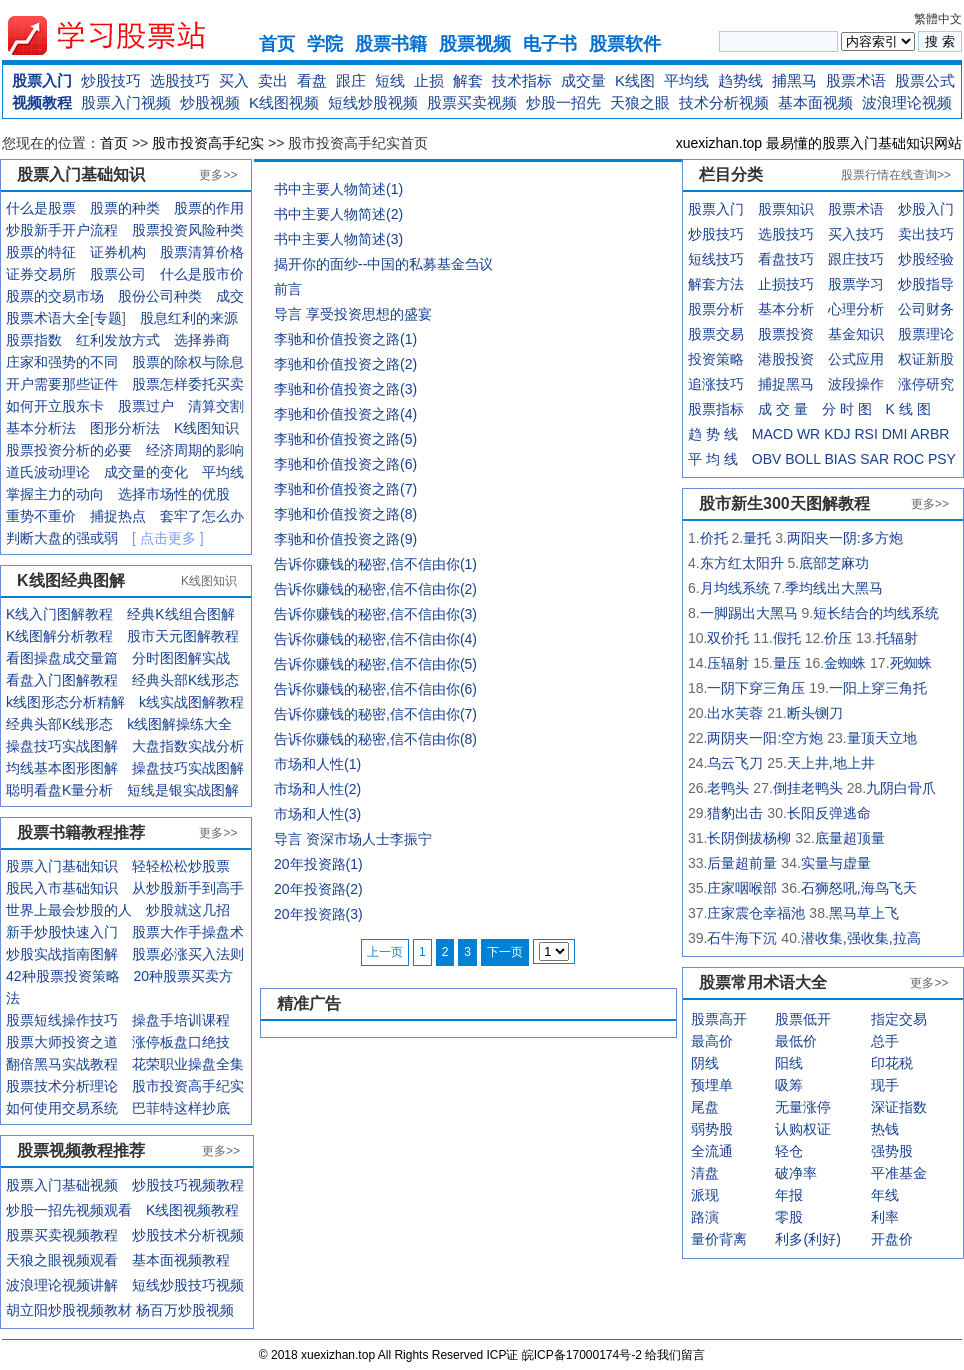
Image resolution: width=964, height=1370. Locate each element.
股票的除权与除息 (188, 362)
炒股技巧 (111, 80)
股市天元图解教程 (183, 636)
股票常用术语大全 (763, 982)
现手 (885, 1085)
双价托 (728, 638)
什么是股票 (41, 208)
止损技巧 (786, 284)
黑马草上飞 (864, 913)
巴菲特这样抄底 (181, 1108)
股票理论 (926, 334)
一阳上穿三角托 (878, 688)
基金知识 (856, 334)
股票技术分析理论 (62, 1086)
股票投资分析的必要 (69, 450)
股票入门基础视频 (62, 1185)
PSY (942, 459)
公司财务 (926, 309)
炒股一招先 (563, 102)
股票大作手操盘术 (188, 932)
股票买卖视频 (472, 102)
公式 (842, 359)
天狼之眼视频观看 (62, 1260)
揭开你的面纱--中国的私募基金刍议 (383, 264)
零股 (789, 1217)
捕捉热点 (118, 516)
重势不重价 (41, 516)
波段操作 (856, 384)
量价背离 (719, 1239)
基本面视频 (815, 102)
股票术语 (856, 80)
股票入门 (42, 80)
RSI (865, 434)
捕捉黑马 (786, 384)
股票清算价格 (202, 252)
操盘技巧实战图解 (62, 746)
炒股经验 (926, 259)
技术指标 (522, 80)
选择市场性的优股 (174, 494)
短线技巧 (716, 259)
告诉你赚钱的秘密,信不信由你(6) (375, 689)
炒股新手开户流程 (62, 230)
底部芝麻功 (834, 563)
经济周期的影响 (195, 450)
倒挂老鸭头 (808, 788)
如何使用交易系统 (62, 1108)
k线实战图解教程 (191, 702)
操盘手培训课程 (181, 1020)
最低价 (796, 1041)
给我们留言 (675, 1355)
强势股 (892, 1151)
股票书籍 (391, 44)
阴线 (705, 1063)
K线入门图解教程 (59, 614)
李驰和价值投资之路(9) (345, 539)
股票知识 (786, 209)
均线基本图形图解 (62, 768)
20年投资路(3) (318, 914)
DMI (895, 434)
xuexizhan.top (123, 35)
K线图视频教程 (192, 1210)
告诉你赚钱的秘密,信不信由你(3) (375, 614)
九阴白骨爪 (901, 788)
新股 (940, 359)
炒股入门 (926, 209)
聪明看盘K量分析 (59, 790)
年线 (885, 1195)
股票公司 (118, 274)
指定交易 (899, 1019)
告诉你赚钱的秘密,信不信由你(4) (375, 639)
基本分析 (786, 309)
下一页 (505, 952)
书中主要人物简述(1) (338, 189)
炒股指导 (926, 284)
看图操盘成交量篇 (62, 658)
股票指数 (34, 340)
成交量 (583, 80)
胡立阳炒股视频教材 (69, 1310)
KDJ (837, 434)
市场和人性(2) (317, 789)
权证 (912, 359)
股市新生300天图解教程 (784, 503)
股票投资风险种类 (188, 230)
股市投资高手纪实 (208, 143)
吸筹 (789, 1085)
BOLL (802, 459)
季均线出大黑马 (834, 588)
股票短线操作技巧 (62, 1020)
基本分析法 (41, 428)
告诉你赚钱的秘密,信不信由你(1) (375, 564)
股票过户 (146, 406)
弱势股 (712, 1129)
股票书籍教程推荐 (81, 832)
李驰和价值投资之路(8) (345, 514)
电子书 (550, 44)
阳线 (789, 1063)
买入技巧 (856, 234)
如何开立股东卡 (55, 406)
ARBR (930, 434)
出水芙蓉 (735, 713)
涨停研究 (926, 384)
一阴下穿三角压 (756, 688)
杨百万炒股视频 (185, 1310)
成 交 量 (783, 409)
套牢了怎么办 (202, 516)
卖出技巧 (926, 234)
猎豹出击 (735, 813)
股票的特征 (41, 252)
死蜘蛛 (911, 663)
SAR (874, 459)
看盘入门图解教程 (62, 680)
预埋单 (712, 1085)
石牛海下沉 (742, 938)
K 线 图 (908, 409)
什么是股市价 (202, 274)
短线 (390, 80)
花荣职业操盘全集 (188, 1064)
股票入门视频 (126, 102)
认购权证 (803, 1129)
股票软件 (625, 44)
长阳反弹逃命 (829, 813)
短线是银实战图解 (183, 790)
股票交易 (716, 334)
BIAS (840, 459)
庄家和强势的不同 (62, 362)
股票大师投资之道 (62, 1042)
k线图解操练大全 (179, 724)
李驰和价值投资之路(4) (345, 414)
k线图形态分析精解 (65, 702)
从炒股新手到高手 (188, 888)
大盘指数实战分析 (188, 746)
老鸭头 (728, 788)
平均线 (686, 80)
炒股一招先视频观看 (69, 1210)
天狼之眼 (640, 102)
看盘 (312, 80)
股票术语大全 (48, 318)
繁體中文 (938, 19)
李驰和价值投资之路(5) (345, 439)
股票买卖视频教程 (62, 1235)
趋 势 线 (713, 434)
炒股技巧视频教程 (188, 1185)
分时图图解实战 (181, 658)
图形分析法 (125, 428)
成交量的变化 (146, 472)
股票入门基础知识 (62, 866)
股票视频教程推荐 (81, 1150)
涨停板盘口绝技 (181, 1042)
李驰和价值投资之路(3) (345, 389)
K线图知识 (206, 428)
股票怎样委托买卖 (188, 384)
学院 (325, 44)
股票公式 (925, 80)
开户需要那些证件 (62, 384)
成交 (230, 296)
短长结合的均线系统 (876, 613)
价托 (714, 538)
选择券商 (202, 340)
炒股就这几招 (188, 910)
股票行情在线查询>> (896, 175)
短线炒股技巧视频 (188, 1285)
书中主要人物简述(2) (338, 214)
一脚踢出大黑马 (749, 613)
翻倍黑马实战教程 (62, 1064)
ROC (908, 459)
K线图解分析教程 (59, 636)
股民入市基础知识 (62, 888)
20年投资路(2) (318, 889)
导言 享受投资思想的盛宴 (353, 314)
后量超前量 (742, 863)
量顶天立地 (882, 738)
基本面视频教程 (181, 1260)
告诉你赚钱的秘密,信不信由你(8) (375, 739)
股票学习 (856, 284)
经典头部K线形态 (185, 680)
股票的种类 (125, 208)
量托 (757, 538)
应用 (870, 359)
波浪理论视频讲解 (62, 1285)
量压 (787, 663)
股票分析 (716, 309)
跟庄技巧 (856, 259)
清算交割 (216, 406)
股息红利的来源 (189, 318)
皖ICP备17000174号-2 (583, 1355)
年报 (789, 1195)
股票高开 (719, 1019)
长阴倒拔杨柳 (749, 838)
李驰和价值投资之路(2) (345, 364)
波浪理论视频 (907, 102)
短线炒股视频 (373, 102)
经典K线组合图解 (180, 614)
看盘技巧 (786, 259)
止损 (429, 80)
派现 (705, 1195)
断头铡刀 (815, 713)
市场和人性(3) (317, 814)
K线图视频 (284, 102)
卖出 (273, 80)
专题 (108, 318)
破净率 (796, 1173)
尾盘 (705, 1107)
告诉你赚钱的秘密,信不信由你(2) (375, 589)
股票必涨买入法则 (188, 954)
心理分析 (856, 309)
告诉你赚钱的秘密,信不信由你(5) (375, 664)
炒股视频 (210, 102)
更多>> (218, 175)
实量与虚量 (836, 863)
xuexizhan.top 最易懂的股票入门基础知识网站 (819, 143)
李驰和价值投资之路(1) (345, 339)
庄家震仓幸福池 (756, 913)
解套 (468, 80)
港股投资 (786, 359)
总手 (885, 1041)
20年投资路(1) (318, 864)
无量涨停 (803, 1107)
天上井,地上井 (831, 763)
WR (808, 434)
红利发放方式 (118, 340)
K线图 (635, 80)
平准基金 (899, 1173)
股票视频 (475, 44)
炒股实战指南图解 (62, 954)
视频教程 (42, 102)
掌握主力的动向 (55, 494)
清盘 (705, 1173)
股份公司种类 (160, 296)
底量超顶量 (850, 838)
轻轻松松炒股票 (181, 866)
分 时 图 (847, 409)
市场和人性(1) (317, 764)
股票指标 (716, 409)
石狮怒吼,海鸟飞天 (859, 888)
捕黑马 (794, 80)
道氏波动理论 (48, 472)
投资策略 (716, 359)
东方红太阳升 (742, 563)
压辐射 (728, 663)
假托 (787, 638)
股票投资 (786, 334)
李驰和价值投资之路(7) (345, 489)
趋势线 (740, 80)
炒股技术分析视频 (188, 1235)
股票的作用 (209, 208)
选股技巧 (180, 80)
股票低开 (803, 1019)
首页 (277, 44)
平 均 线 (713, 459)
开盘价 (892, 1239)
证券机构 (118, 252)
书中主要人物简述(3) (338, 239)
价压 (838, 638)
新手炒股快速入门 (62, 932)
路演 (705, 1217)
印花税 (892, 1063)
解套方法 (716, 284)
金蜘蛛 (845, 663)
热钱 (885, 1129)
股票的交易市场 (55, 296)
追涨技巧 (716, 384)
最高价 (712, 1041)
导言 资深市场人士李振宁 (353, 839)
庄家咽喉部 (742, 888)
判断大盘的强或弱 (62, 538)
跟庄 (351, 80)
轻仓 (789, 1151)
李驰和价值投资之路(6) (345, 464)
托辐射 (897, 638)
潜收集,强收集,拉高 (861, 938)
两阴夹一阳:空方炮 (765, 738)
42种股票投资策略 (63, 976)
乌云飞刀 (735, 763)
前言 (288, 289)
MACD (772, 434)
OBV (767, 459)
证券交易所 (41, 274)
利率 (885, 1217)
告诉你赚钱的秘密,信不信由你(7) (375, 714)
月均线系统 (735, 588)
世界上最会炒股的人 (69, 910)
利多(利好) (807, 1239)
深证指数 (899, 1107)
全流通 (712, 1151)
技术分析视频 (724, 102)
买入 (234, 80)
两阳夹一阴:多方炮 (845, 538)
